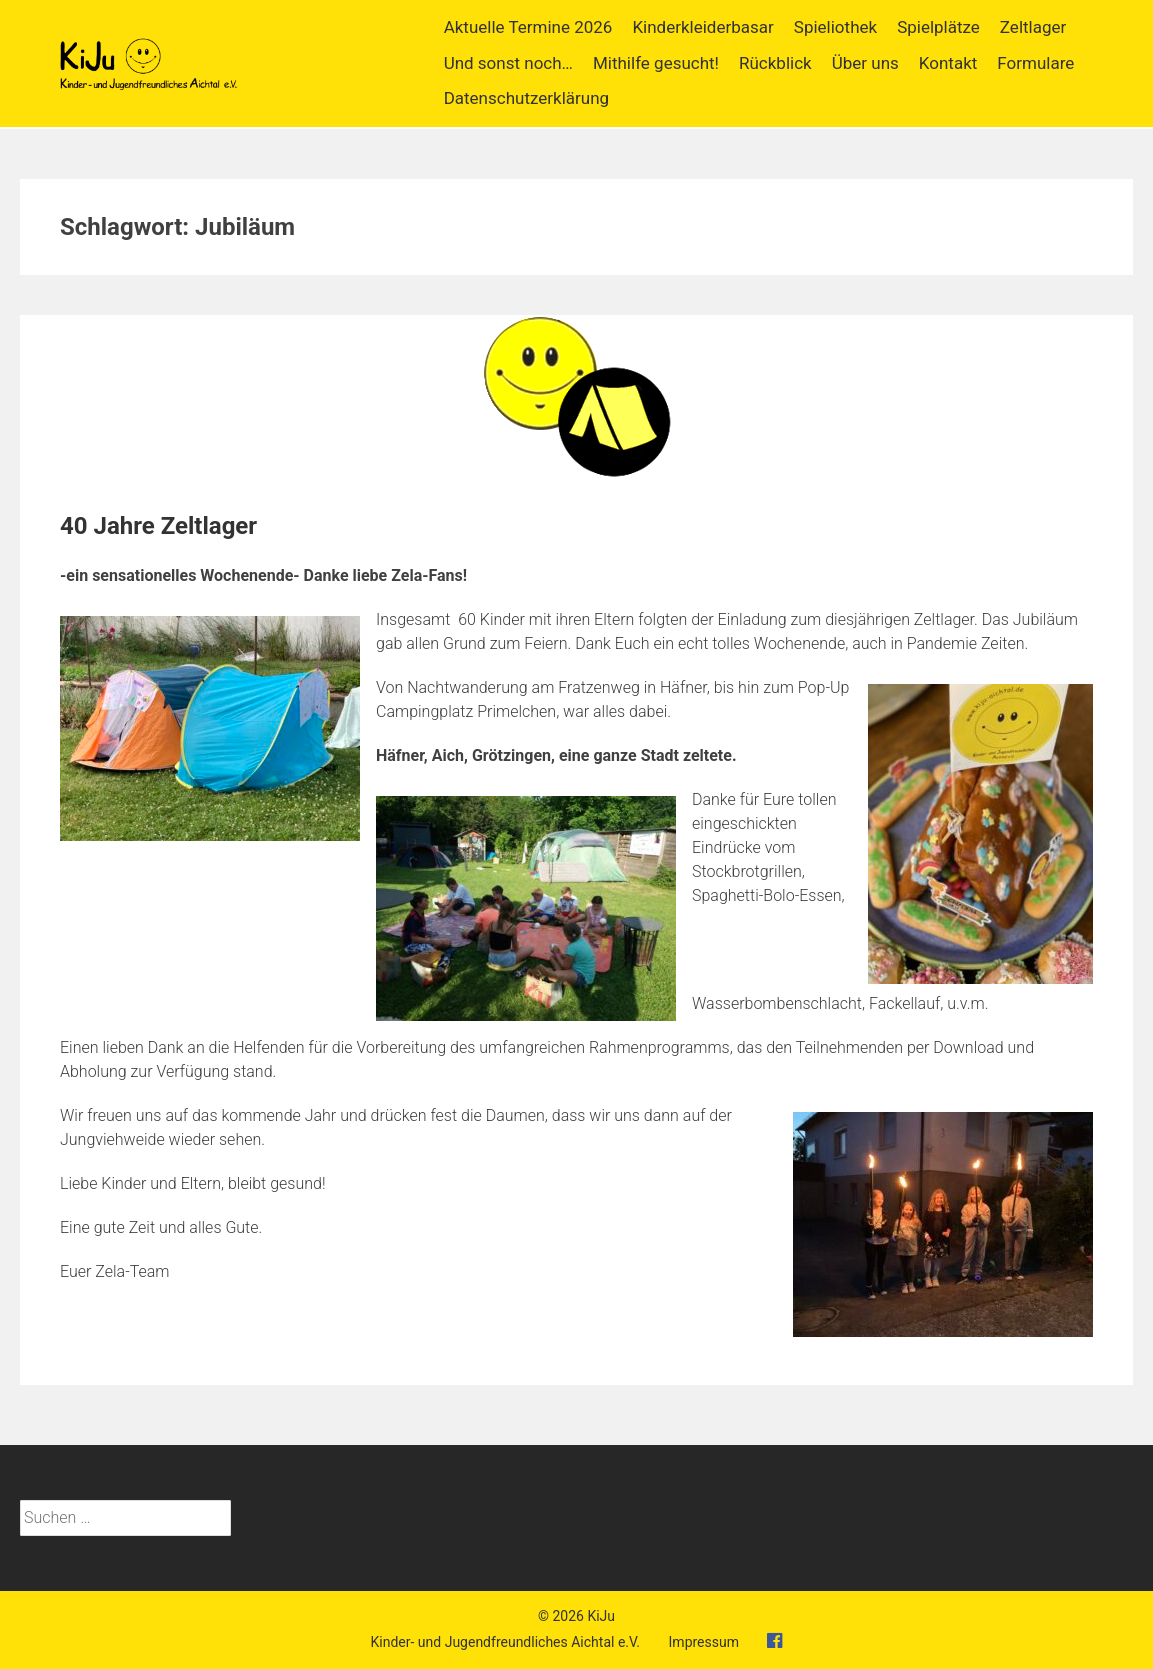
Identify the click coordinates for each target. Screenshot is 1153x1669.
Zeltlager (1033, 27)
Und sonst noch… (508, 63)
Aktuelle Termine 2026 (528, 27)
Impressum (704, 1642)
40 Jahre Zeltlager (158, 526)
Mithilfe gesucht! (656, 63)
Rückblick (775, 63)
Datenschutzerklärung (526, 98)
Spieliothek (835, 27)
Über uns (865, 63)
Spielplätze (938, 27)
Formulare (1035, 63)
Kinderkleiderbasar (702, 27)
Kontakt (948, 63)
